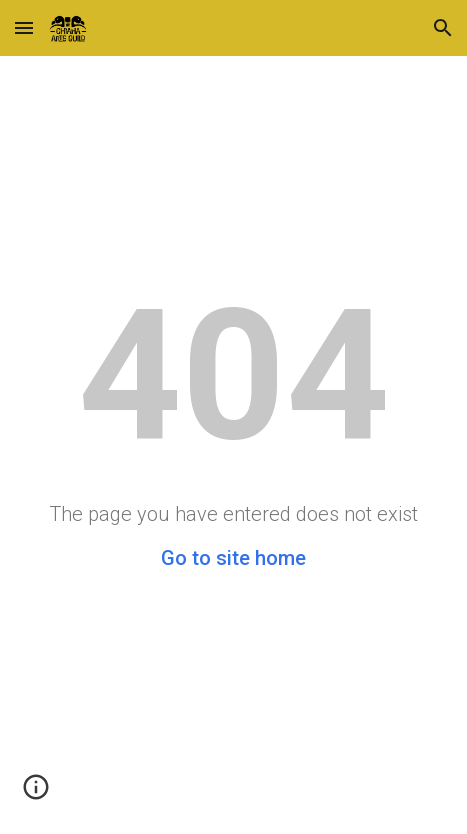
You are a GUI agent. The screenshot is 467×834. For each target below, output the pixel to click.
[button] (24, 27)
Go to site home (233, 558)
